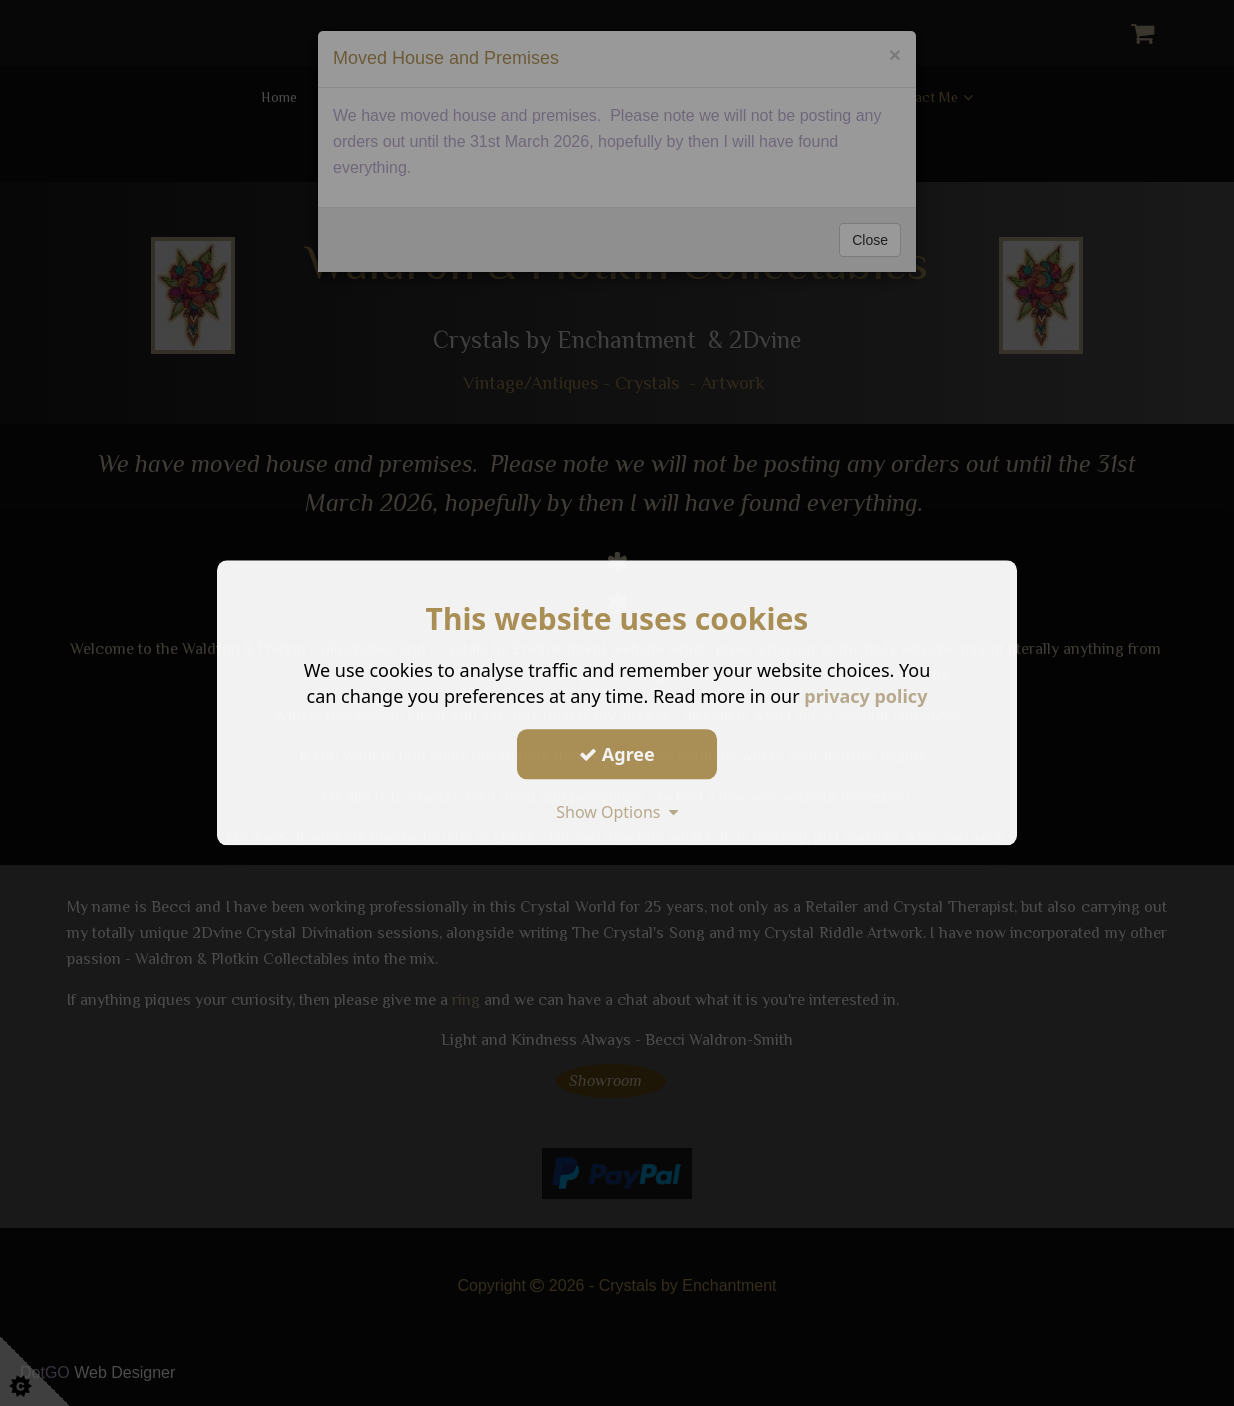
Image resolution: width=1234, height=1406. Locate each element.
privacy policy (865, 696)
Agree (617, 754)
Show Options (617, 812)
